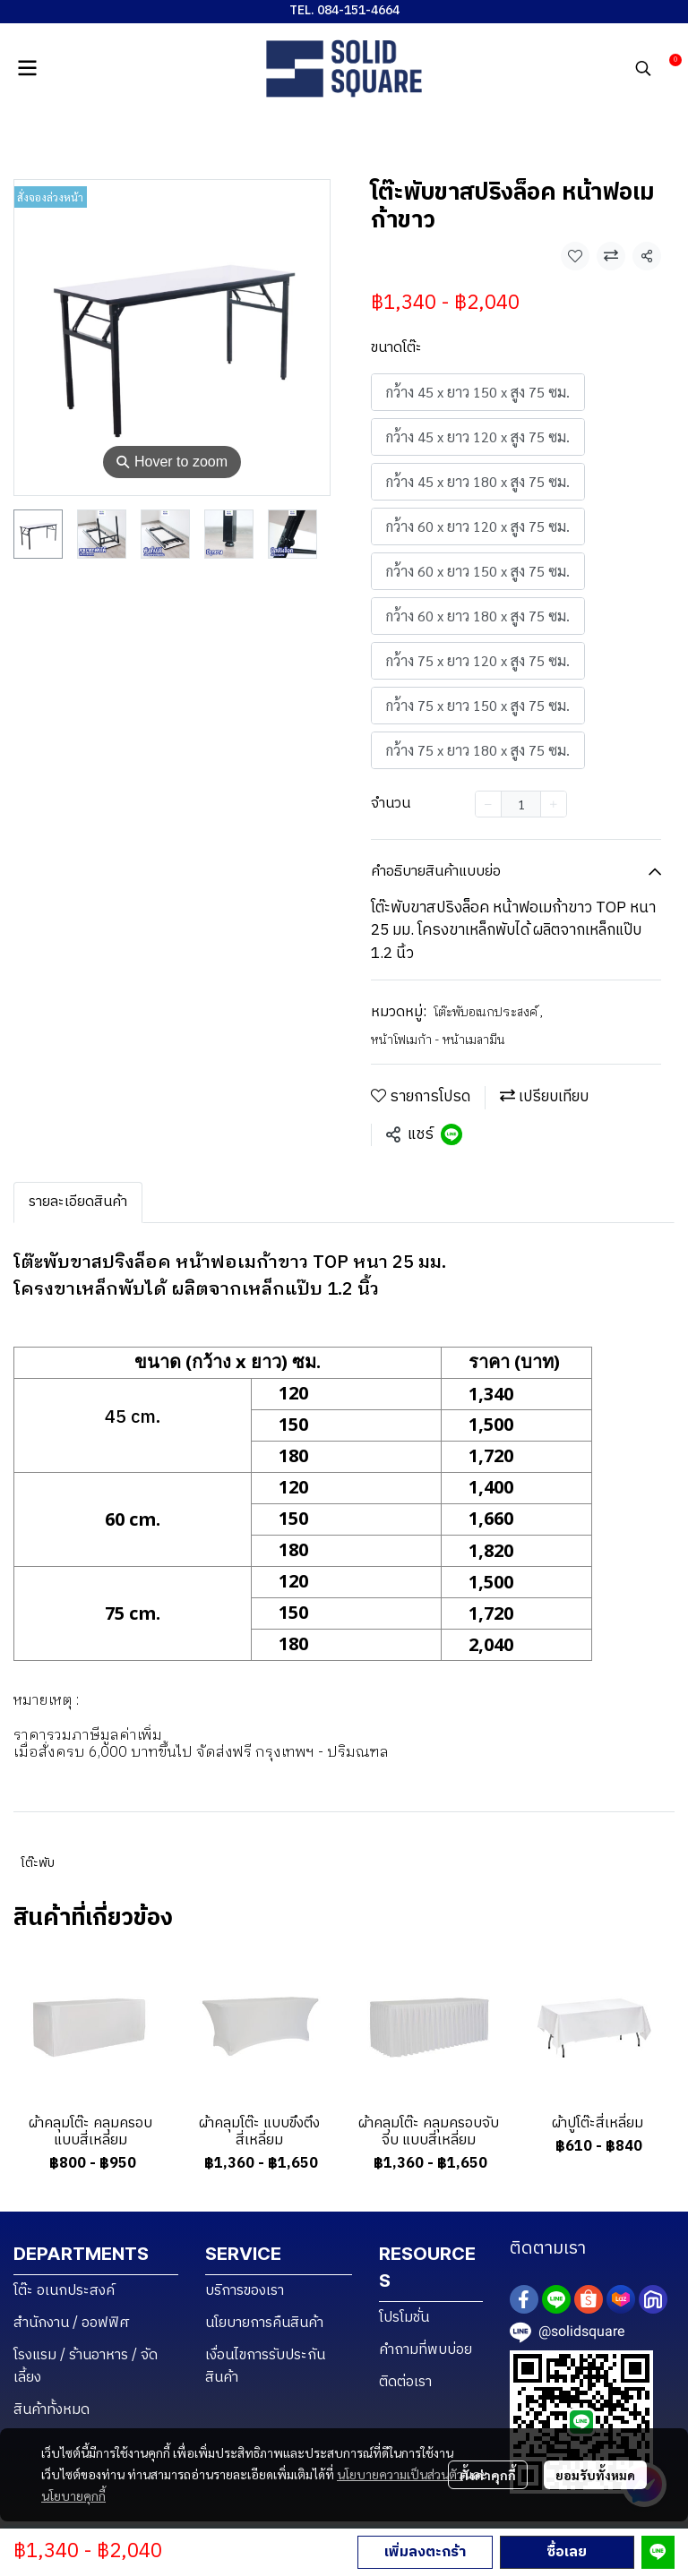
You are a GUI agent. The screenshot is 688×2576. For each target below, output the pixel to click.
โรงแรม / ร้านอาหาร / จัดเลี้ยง (85, 2366)
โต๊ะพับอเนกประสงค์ (489, 1012)
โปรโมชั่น (404, 2318)
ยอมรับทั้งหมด (595, 2475)
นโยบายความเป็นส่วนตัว (400, 2474)
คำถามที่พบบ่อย (425, 2350)
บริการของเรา (244, 2291)
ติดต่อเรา (405, 2382)
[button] (643, 68)
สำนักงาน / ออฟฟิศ (71, 2323)
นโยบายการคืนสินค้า (264, 2323)
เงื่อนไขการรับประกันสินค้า (265, 2366)
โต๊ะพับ (38, 1863)
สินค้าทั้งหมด (51, 2410)
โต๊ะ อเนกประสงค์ (64, 2291)
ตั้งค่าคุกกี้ (488, 2475)
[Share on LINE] (451, 1134)
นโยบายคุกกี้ (73, 2495)
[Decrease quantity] (488, 804)
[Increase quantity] (553, 804)
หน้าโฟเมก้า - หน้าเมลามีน (438, 1040)
